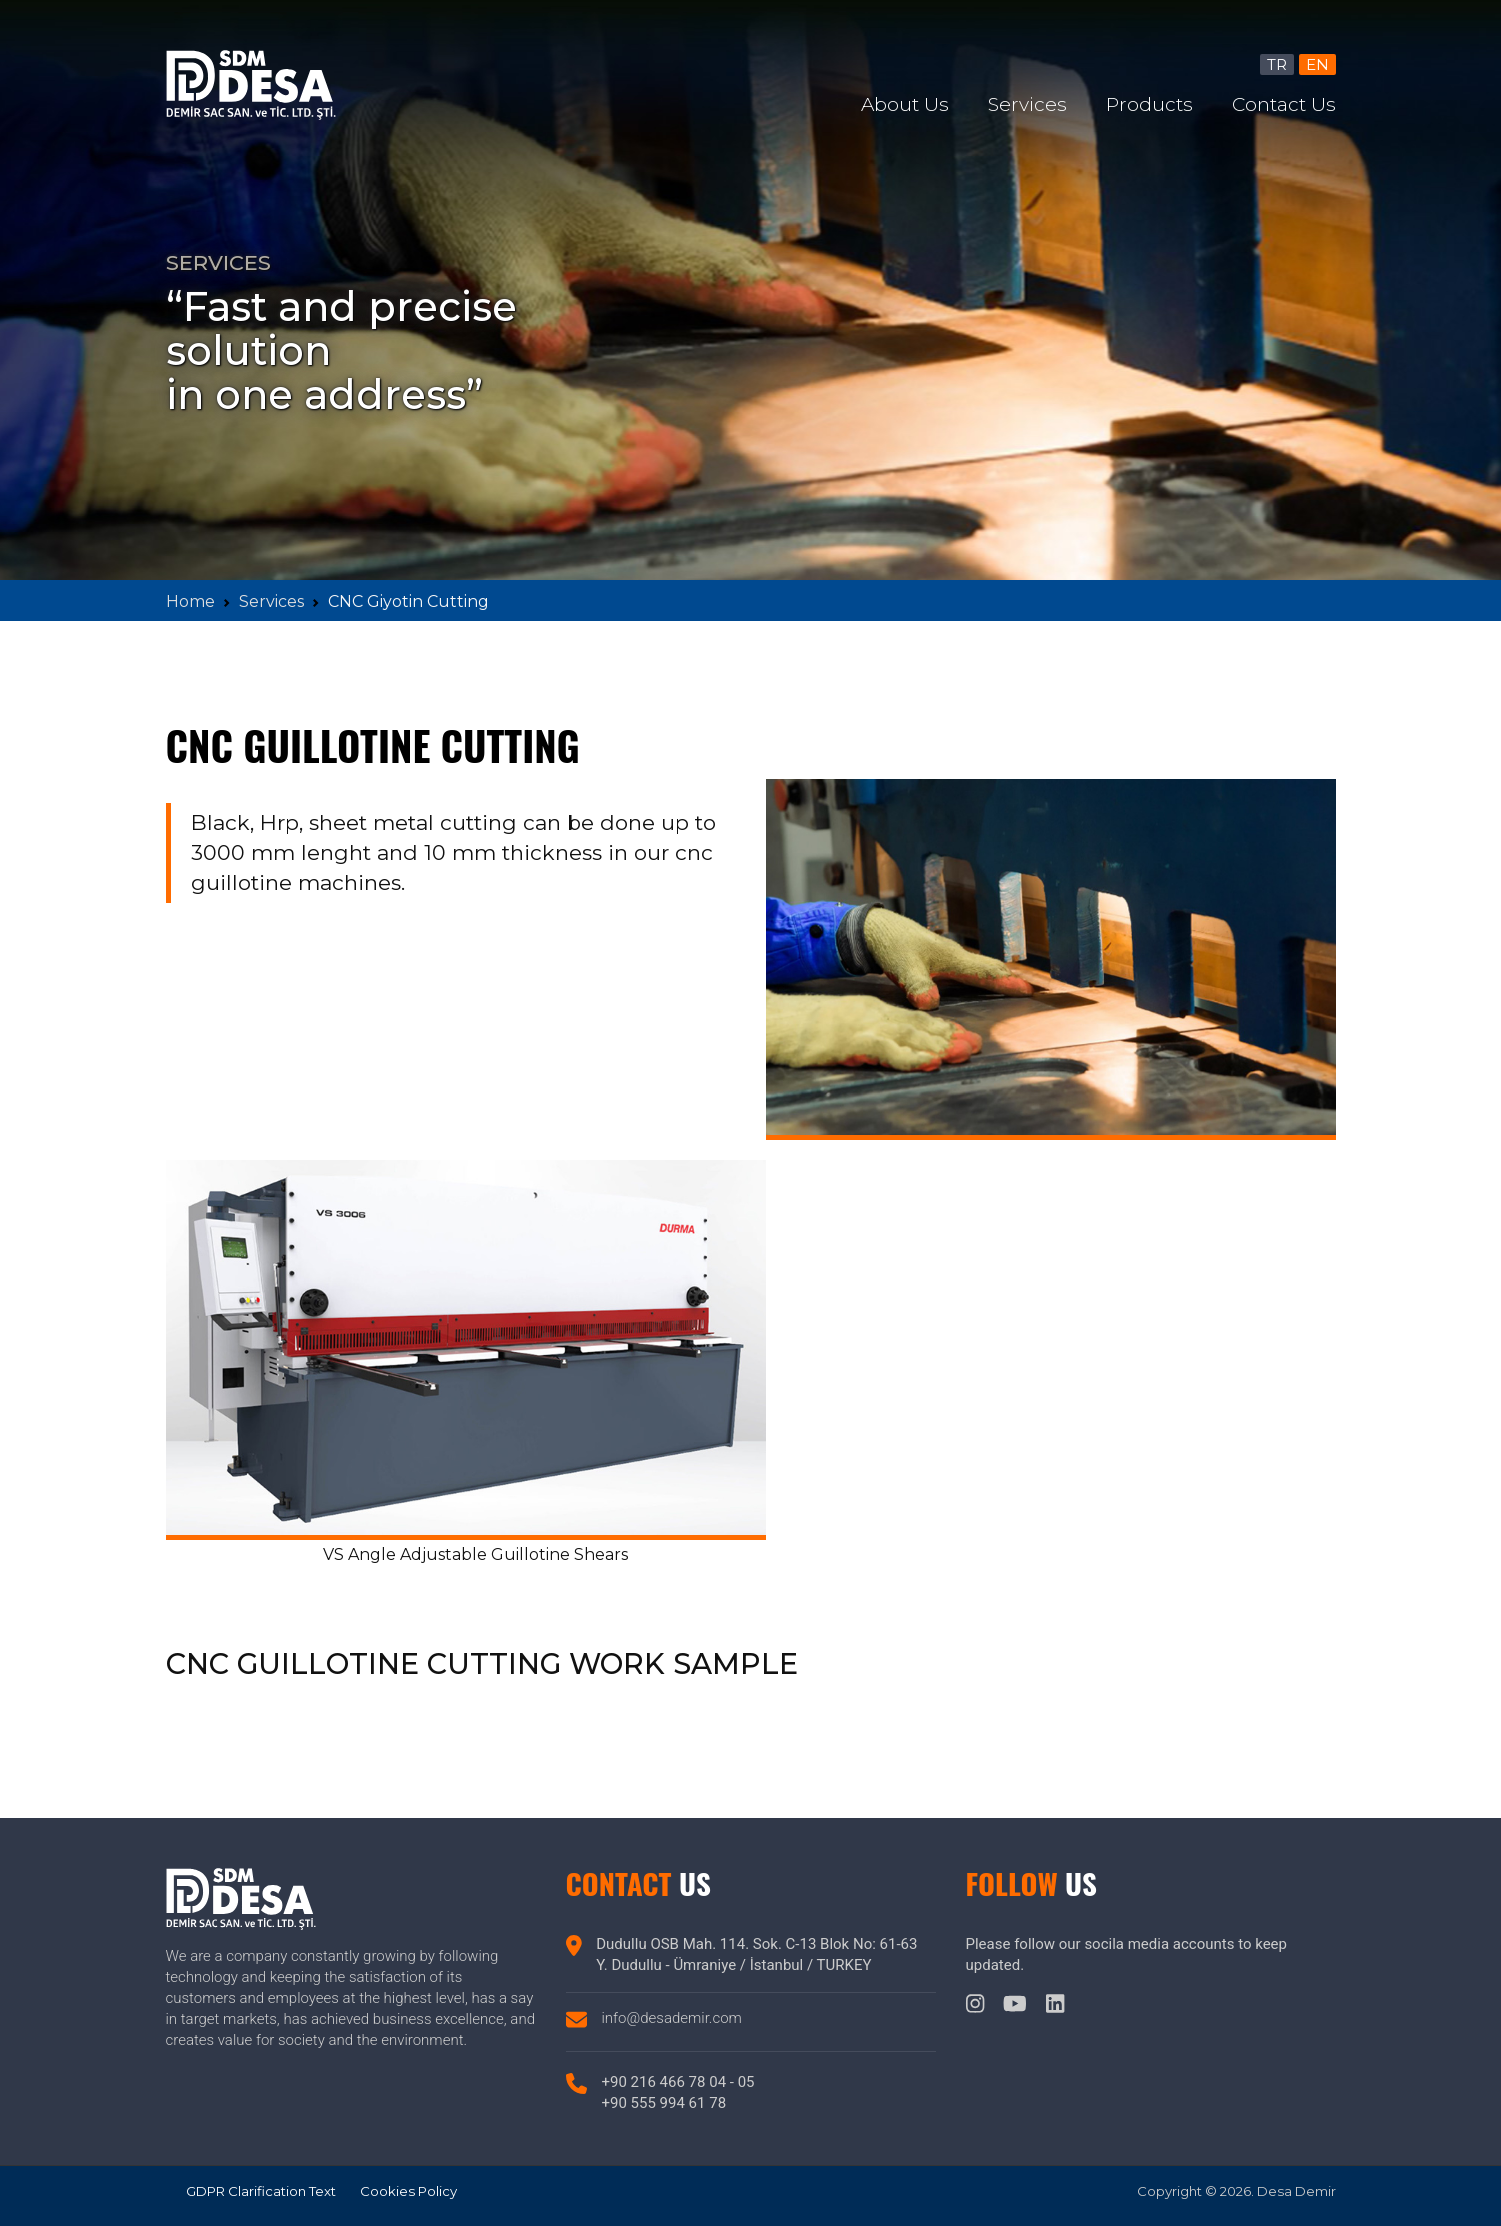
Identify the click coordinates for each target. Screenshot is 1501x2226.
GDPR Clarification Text (261, 2191)
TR (1277, 64)
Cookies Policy (408, 2191)
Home (190, 601)
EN (1317, 64)
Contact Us (1284, 104)
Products (1149, 104)
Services (1027, 104)
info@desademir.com (672, 2018)
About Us (905, 104)
